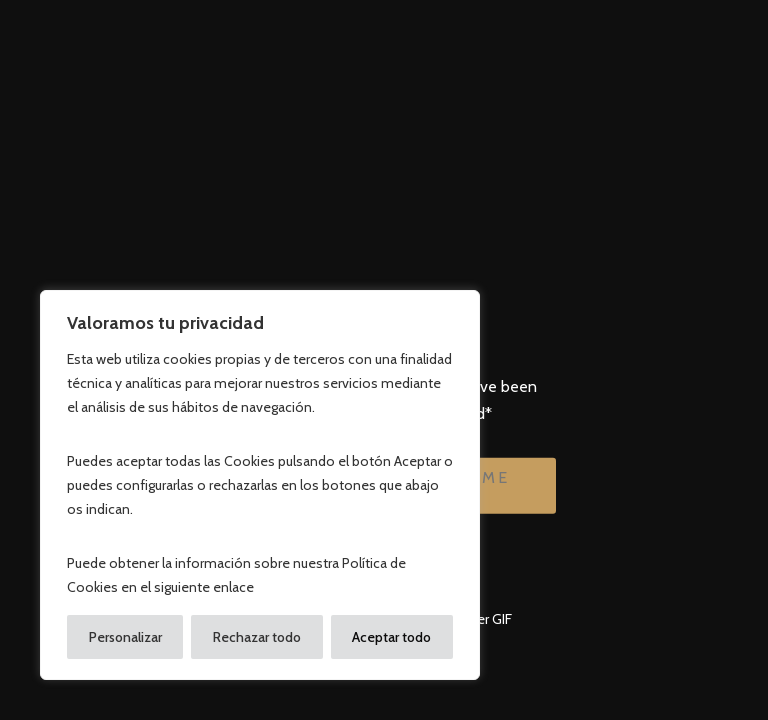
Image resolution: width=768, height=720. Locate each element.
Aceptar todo (391, 637)
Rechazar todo (257, 637)
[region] (260, 485)
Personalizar (125, 637)
